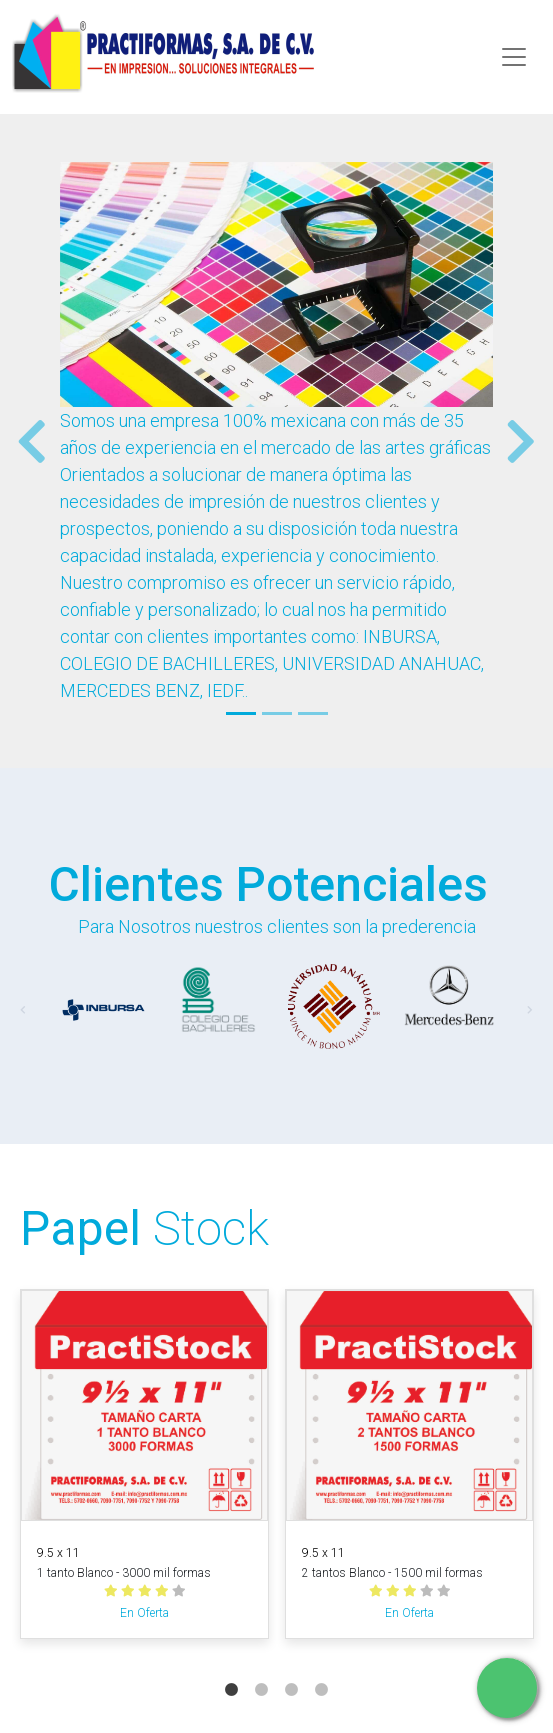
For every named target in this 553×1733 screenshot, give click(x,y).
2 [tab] (262, 1670)
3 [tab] (292, 1670)
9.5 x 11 (58, 1553)
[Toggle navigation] (514, 57)
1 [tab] (232, 1670)
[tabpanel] (144, 1468)
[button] (24, 441)
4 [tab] (322, 1670)
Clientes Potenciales (268, 884)
